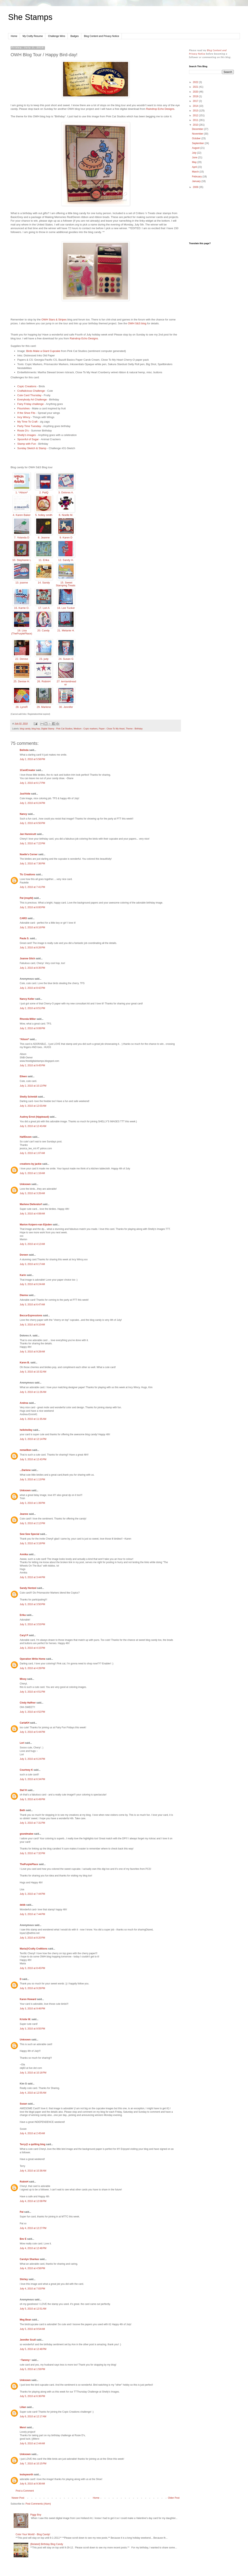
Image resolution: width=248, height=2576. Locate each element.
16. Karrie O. (21, 607)
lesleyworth (26, 2474)
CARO (23, 918)
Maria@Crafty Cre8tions (33, 1948)
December (198, 129)
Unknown (25, 1184)
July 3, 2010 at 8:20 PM (32, 1937)
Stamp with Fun (27, 443)
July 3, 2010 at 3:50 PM (32, 1604)
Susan (23, 2103)
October (196, 138)
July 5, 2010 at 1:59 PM (32, 2369)
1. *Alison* (21, 492)
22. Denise (21, 658)
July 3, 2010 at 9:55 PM (32, 2028)
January (196, 181)
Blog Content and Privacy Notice (101, 36)
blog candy (25, 728)
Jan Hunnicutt (28, 834)
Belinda (24, 750)
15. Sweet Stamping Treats (66, 584)
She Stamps (30, 17)
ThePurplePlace (29, 1864)
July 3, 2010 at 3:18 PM (32, 1543)
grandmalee (26, 1833)
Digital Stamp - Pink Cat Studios (57, 728)
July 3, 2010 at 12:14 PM (33, 1439)
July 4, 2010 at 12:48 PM (33, 2248)
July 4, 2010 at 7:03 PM (32, 2288)
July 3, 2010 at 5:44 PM (32, 1732)
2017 (196, 101)
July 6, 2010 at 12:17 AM (33, 2416)
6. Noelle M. (66, 514)
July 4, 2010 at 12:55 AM (33, 2092)
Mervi (23, 2427)
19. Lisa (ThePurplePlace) (21, 633)
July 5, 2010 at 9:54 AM (32, 2329)
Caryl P (24, 1635)
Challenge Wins (56, 36)
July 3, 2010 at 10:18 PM (33, 2072)
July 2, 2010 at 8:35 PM (32, 967)
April (194, 167)
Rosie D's (23, 430)
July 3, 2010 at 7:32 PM (32, 1853)
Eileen (23, 1076)
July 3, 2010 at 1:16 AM (32, 1173)
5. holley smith (44, 514)
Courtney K (26, 1769)
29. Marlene (44, 706)
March (195, 171)
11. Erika (44, 560)
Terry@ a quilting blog (32, 2144)
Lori (22, 1742)
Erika (23, 1615)
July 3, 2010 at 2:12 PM (32, 1523)
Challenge (31, 390)
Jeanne (24, 1514)
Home (14, 36)
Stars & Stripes (54, 319)
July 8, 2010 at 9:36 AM (32, 2483)
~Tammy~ (25, 2360)
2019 (196, 96)
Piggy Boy (35, 2514)
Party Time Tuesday (29, 426)
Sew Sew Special (29, 1534)
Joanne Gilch (27, 958)
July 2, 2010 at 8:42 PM (32, 988)
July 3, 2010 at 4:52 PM (32, 1711)
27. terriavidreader (66, 683)
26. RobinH (43, 681)
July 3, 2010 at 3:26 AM (32, 1193)
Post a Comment (25, 2490)
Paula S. (24, 938)
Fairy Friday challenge (30, 403)
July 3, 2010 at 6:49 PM (32, 1799)
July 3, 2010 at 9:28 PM (32, 1988)
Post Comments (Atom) (38, 2503)
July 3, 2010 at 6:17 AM (32, 1264)
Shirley (24, 2279)
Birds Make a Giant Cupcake (43, 351)
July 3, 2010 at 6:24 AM (32, 1284)
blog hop (36, 728)
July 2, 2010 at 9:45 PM (32, 1065)
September (198, 143)
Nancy (23, 814)
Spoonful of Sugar (28, 439)
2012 (196, 115)
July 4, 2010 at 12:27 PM (33, 2228)
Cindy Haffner (28, 1702)
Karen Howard (28, 1999)
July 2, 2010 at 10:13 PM (33, 1085)
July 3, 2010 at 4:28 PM (32, 1668)
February (197, 176)
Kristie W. (26, 2019)
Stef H (23, 1790)
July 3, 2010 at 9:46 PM (32, 2008)
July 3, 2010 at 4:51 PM (32, 1691)
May (194, 162)
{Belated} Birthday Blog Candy (46, 2544)
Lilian (23, 2407)
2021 (196, 86)
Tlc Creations (27, 874)
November (198, 133)
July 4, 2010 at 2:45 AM (32, 2133)
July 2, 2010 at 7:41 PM (32, 887)
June (195, 157)
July (194, 152)
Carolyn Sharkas (29, 2259)
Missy (23, 1679)
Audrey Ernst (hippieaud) (34, 1116)
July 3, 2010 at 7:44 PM (32, 1893)
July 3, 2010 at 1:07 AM (32, 1153)
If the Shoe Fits (26, 412)
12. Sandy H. (66, 560)
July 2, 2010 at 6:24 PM (32, 803)
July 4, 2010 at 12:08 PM (33, 2201)
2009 (196, 187)
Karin (23, 1275)
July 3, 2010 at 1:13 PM (32, 1479)
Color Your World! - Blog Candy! (33, 2534)
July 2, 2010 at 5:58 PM (32, 759)
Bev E (23, 2238)
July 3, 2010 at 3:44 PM (32, 1577)
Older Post (173, 2497)
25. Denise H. (21, 681)
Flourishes (23, 408)
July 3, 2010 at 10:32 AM (33, 1371)
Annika (24, 1554)
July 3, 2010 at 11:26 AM (33, 1392)
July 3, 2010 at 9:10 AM (32, 1324)
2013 (196, 110)
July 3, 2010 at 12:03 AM (33, 1105)
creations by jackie (30, 1163)
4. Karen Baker (21, 514)
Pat (22, 2211)
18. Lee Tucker (66, 607)
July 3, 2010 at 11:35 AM (33, 1419)
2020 (196, 91)
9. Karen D (66, 537)
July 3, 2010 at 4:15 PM (32, 1648)
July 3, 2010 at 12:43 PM (33, 1459)
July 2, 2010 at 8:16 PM (32, 927)
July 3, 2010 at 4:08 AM (32, 1213)
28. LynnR (21, 706)
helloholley (26, 1430)
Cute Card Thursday (29, 395)
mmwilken (26, 1450)
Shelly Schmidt (28, 1096)
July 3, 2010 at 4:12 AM (32, 1244)
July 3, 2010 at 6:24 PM (32, 1759)
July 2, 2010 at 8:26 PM (32, 947)
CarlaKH (24, 1722)
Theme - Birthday (134, 728)
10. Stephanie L (22, 560)
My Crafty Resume (33, 36)
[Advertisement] (211, 215)
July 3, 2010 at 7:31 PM (32, 1822)
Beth (22, 1810)
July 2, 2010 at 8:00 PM (32, 907)
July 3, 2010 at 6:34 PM (32, 1779)
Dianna (24, 1295)
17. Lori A (43, 607)
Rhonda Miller (28, 1019)
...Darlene (25, 1470)
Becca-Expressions (31, 1315)
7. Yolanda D (21, 537)
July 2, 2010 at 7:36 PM (32, 863)
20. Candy (44, 630)
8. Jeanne (43, 537)
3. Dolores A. (66, 492)
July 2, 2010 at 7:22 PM (32, 843)
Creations (27, 386)
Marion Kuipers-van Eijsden (36, 1224)
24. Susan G (66, 658)
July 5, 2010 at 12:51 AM (33, 2308)
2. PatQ (43, 492)
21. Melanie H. (66, 630)
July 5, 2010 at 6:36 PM (32, 2396)
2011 (196, 120)
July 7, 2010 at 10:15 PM (33, 2463)
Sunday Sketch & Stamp (32, 448)
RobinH (24, 2181)
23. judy (43, 658)
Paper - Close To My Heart (112, 728)
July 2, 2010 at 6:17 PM (32, 783)
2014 (196, 106)
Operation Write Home (32, 1658)
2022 (196, 82)
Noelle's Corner (29, 854)
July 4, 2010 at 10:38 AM (33, 2170)
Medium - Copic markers (86, 728)
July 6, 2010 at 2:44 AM (32, 2443)
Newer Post (18, 2497)
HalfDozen (26, 1136)
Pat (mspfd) (26, 898)
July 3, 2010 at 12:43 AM (33, 1126)
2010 (196, 124)
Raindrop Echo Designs (160, 108)
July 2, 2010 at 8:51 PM (32, 1008)
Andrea (24, 1403)
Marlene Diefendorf (31, 1204)
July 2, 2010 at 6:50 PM (32, 823)
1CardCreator (27, 770)
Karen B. (25, 1362)
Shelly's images (27, 435)
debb (23, 1904)
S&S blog (137, 323)
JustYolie (25, 793)
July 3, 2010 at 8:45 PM (32, 1968)
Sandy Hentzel (28, 1588)
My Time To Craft (27, 421)
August (196, 148)
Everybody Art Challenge (32, 399)
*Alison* (24, 1039)
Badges (74, 36)
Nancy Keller (27, 998)
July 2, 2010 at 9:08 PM (32, 1028)
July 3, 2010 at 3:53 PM (32, 1624)
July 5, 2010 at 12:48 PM (33, 2349)
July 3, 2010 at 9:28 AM (32, 1351)
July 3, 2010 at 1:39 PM (32, 1503)
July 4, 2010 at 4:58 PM (32, 2268)
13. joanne (22, 582)
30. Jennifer (66, 706)
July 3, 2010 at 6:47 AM (32, 1304)
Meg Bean (25, 2319)
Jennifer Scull (28, 2339)
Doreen (24, 1254)
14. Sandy (44, 582)
